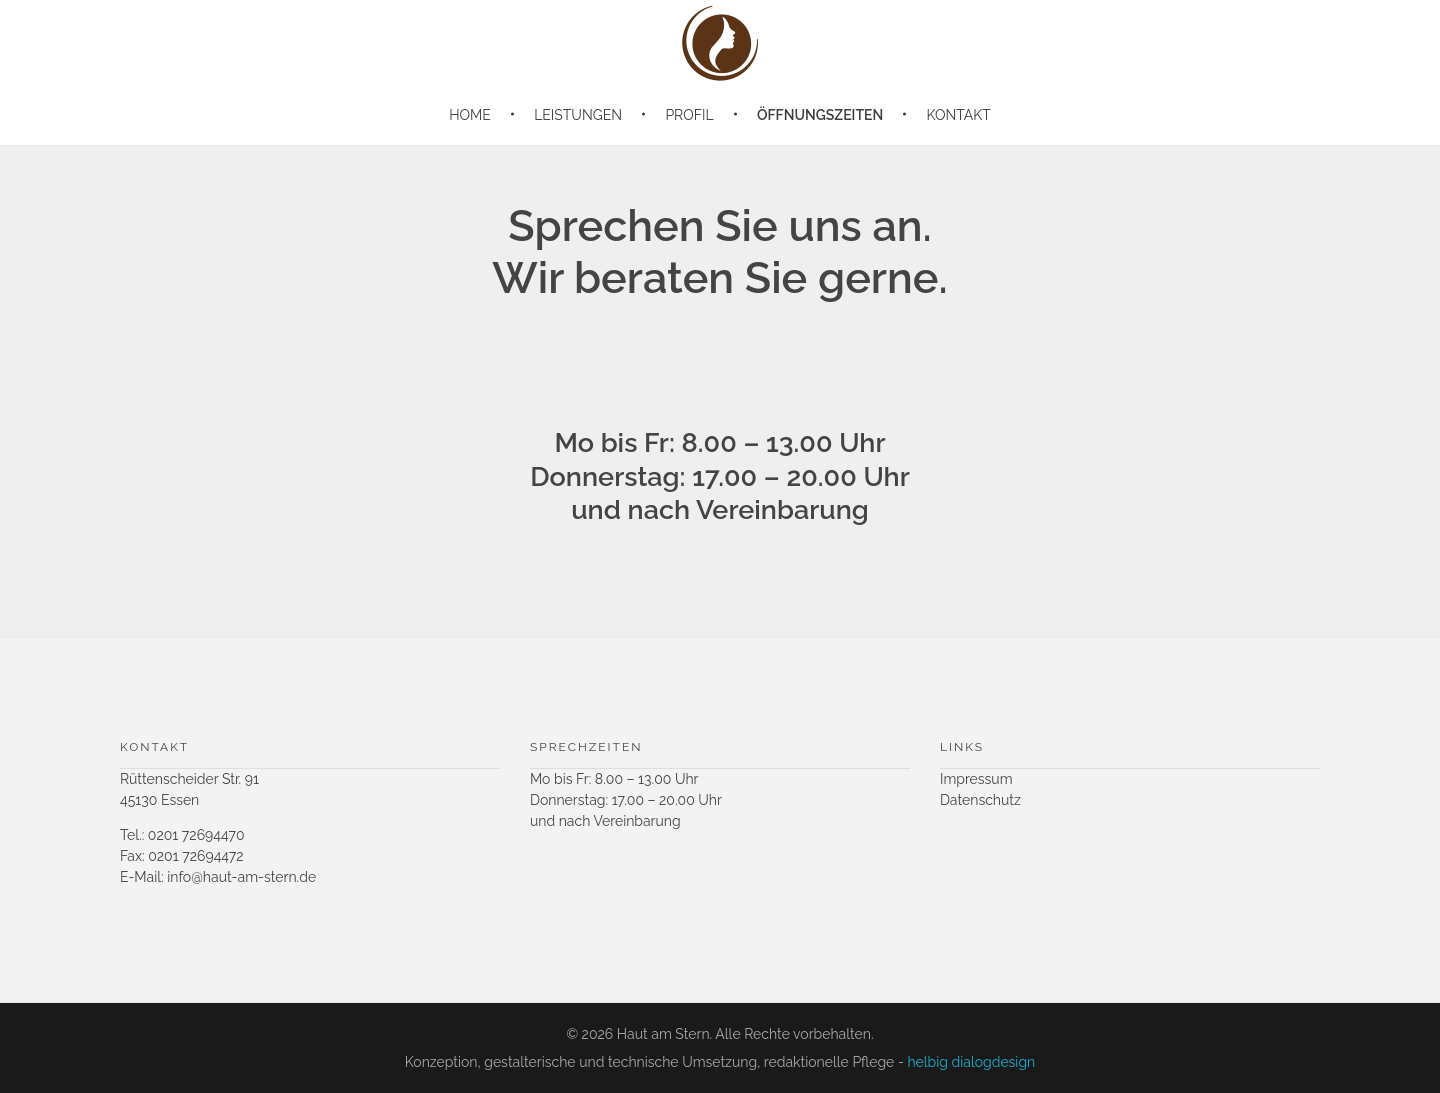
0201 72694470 (196, 835)
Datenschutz (980, 800)
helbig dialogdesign (971, 1062)
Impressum (976, 779)
